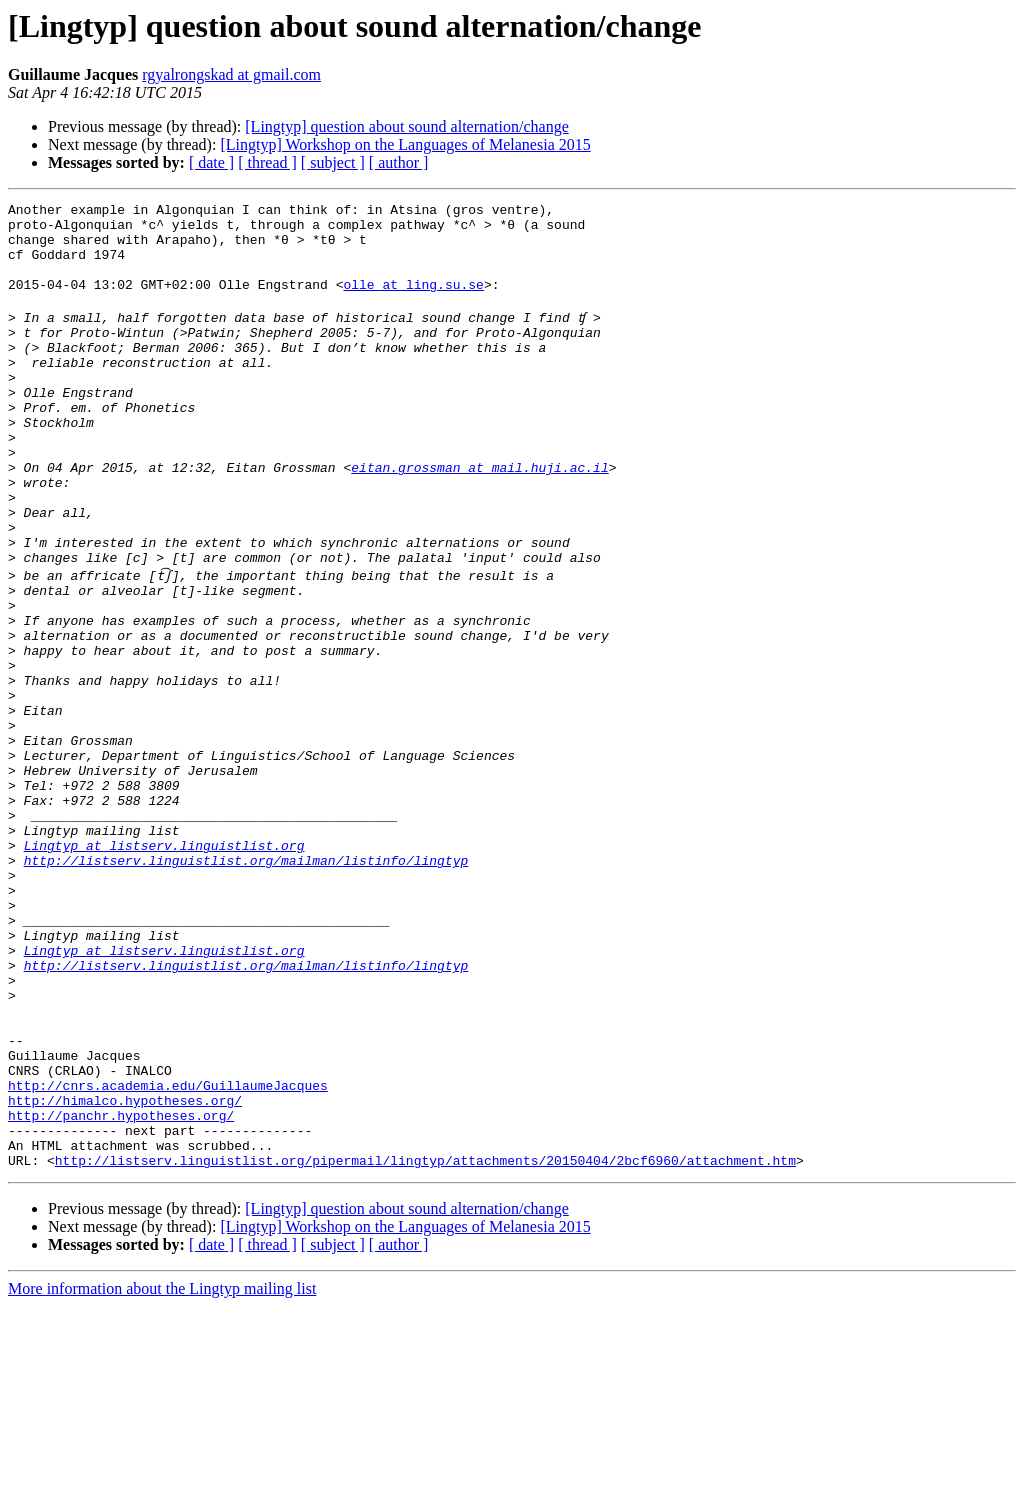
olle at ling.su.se (413, 302)
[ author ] (399, 162)
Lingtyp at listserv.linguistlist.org (164, 968)
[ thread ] (267, 162)
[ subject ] (333, 162)
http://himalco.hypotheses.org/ (125, 1274)
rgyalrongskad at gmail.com (231, 74)
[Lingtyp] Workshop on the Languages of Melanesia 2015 (405, 144)
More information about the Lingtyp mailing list (162, 1474)
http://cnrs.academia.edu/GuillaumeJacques (168, 1256)
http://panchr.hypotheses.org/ (121, 1292)
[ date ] (211, 162)
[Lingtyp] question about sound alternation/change (406, 126)
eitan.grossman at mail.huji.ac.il (479, 518)
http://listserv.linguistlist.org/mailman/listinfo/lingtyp (246, 986)
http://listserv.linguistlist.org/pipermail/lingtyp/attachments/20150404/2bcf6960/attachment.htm (425, 1346)
